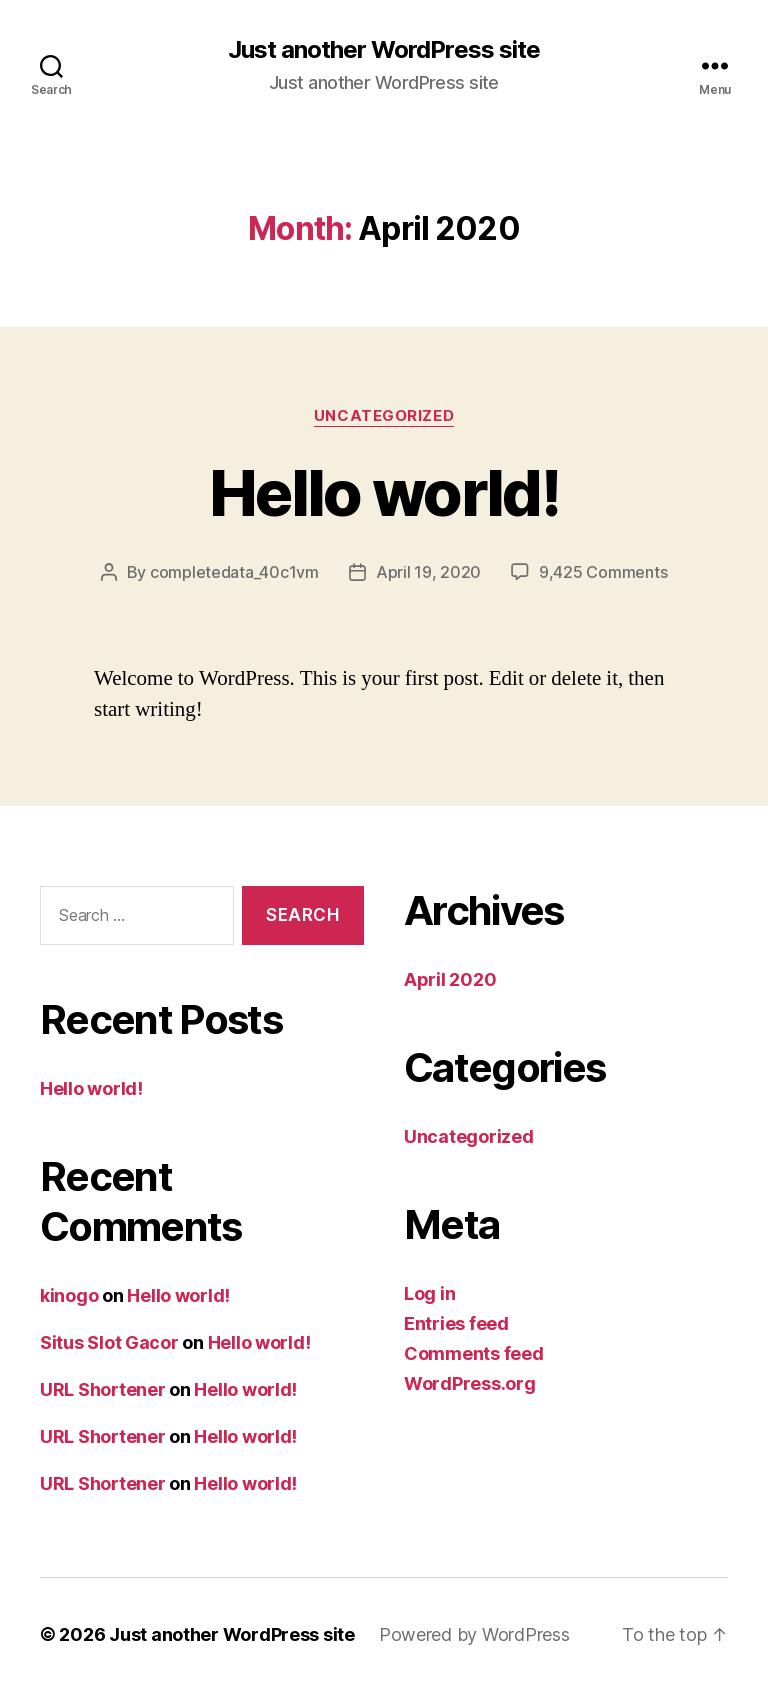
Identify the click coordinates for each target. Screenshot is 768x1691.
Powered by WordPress (474, 1634)
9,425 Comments (603, 572)
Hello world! (384, 492)
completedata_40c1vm (234, 572)
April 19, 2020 (428, 572)
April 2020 (450, 979)
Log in (429, 1293)
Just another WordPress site (383, 50)
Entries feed (456, 1323)
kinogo (69, 1295)
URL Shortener (103, 1389)
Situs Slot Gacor (109, 1342)
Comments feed (474, 1353)
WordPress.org (470, 1383)
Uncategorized (384, 416)
